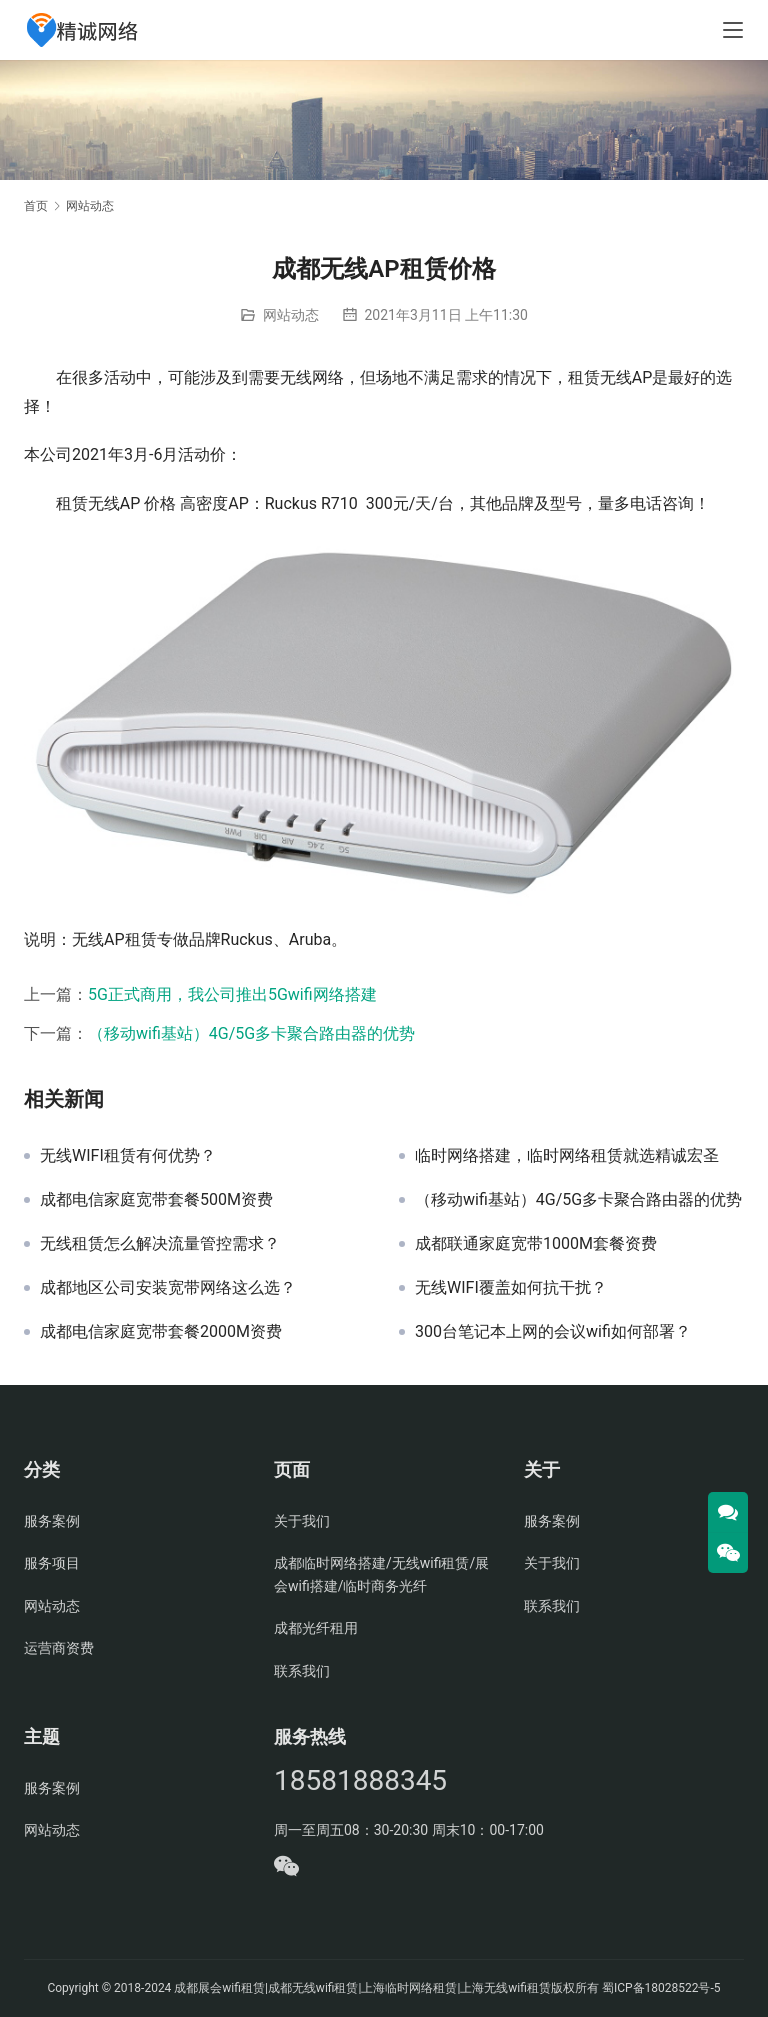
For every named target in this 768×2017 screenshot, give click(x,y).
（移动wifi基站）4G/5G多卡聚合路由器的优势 (251, 1033)
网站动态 (291, 315)
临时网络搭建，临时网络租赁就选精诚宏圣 (567, 1156)
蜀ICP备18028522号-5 (661, 1988)
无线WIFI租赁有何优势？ (128, 1156)
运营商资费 (59, 1648)
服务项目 (52, 1563)
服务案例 (52, 1521)
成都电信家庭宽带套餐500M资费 (156, 1200)
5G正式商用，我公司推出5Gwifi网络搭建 (232, 994)
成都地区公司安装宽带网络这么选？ (168, 1288)
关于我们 (302, 1521)
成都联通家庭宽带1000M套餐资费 (536, 1244)
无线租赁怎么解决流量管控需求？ (160, 1244)
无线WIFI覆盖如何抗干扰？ (511, 1288)
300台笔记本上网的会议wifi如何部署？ (553, 1332)
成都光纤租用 (316, 1628)
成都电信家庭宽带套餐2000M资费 (161, 1332)
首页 (36, 206)
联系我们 (302, 1671)
